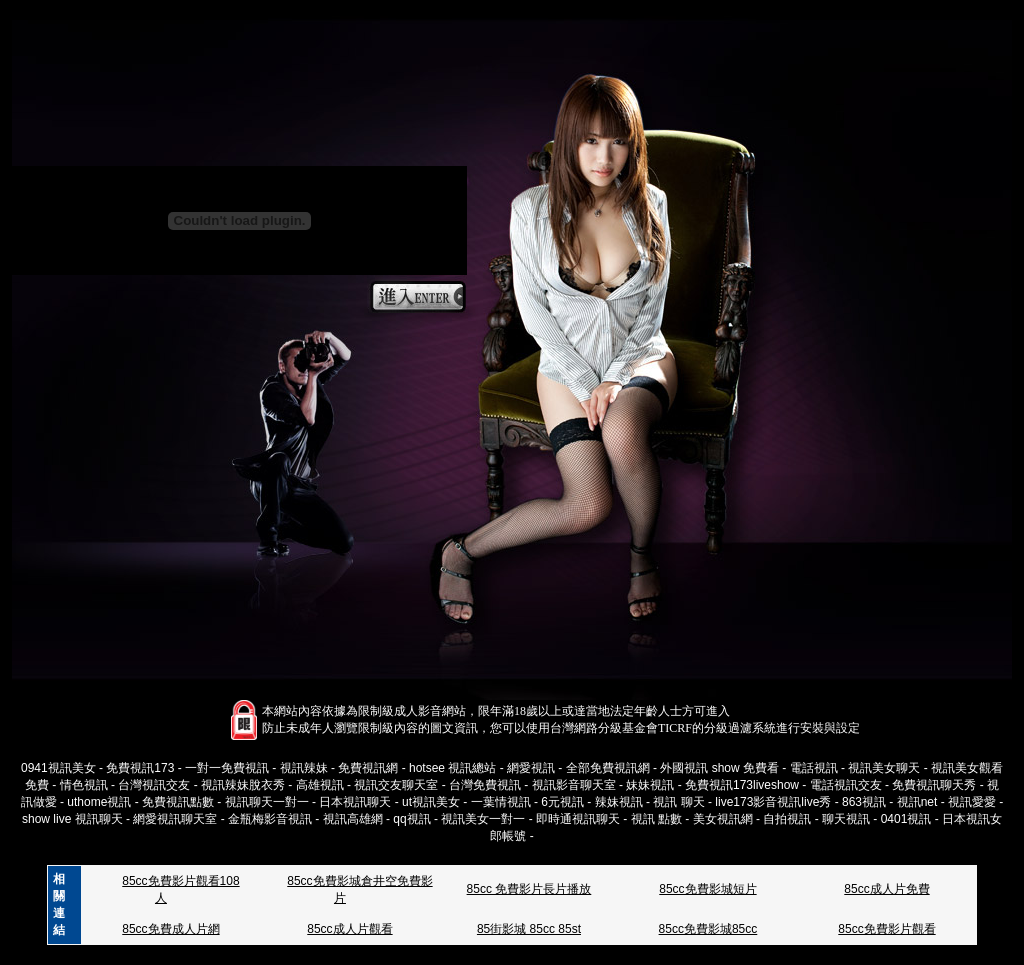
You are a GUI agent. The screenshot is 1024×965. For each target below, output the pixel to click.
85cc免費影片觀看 (886, 929)
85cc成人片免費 (886, 889)
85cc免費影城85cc (708, 929)
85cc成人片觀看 (349, 929)
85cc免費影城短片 (707, 889)
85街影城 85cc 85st (529, 929)
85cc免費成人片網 (170, 929)
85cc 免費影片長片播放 (529, 889)
